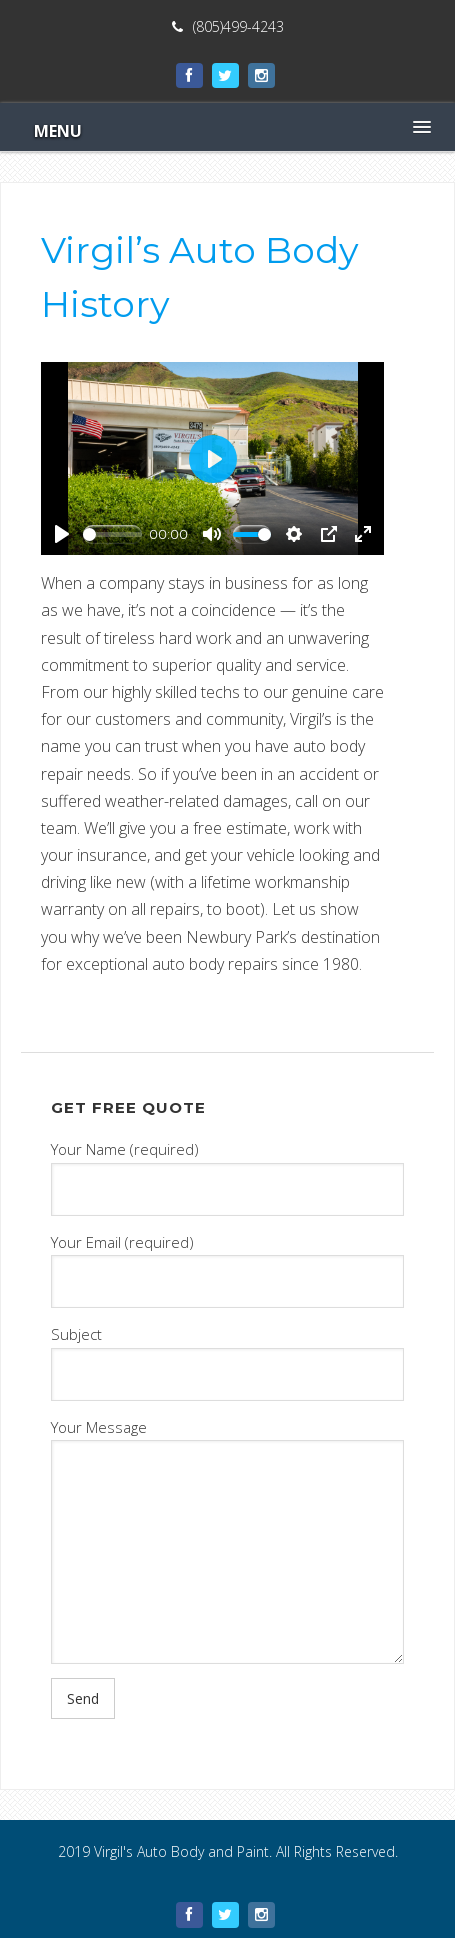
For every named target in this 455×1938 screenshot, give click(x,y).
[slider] (112, 534)
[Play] (62, 534)
